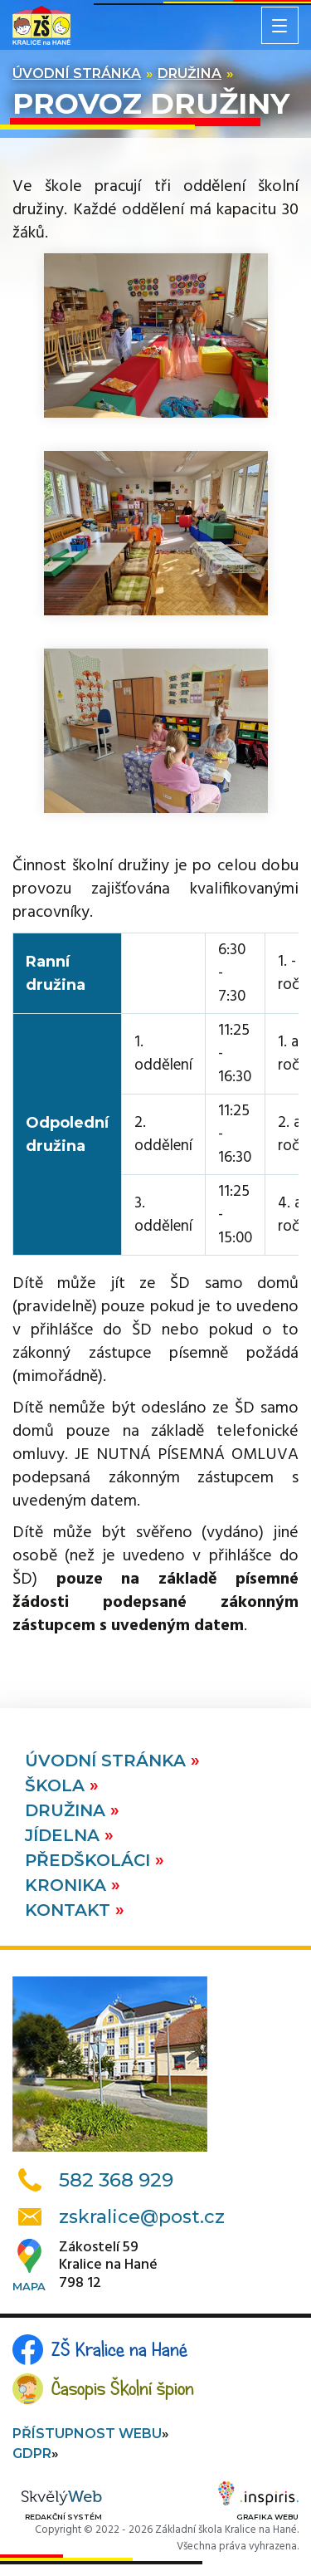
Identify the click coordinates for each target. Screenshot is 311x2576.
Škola (57, 1785)
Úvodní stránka (76, 73)
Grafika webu (258, 2503)
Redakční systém (61, 2505)
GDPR (31, 2453)
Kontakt (70, 1910)
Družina (189, 73)
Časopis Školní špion (122, 2388)
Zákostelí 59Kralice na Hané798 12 (108, 2266)
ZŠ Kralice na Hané (119, 2349)
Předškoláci (90, 1860)
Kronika (68, 1885)
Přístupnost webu (87, 2433)
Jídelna (64, 1835)
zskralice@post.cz (142, 2217)
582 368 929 (116, 2180)
